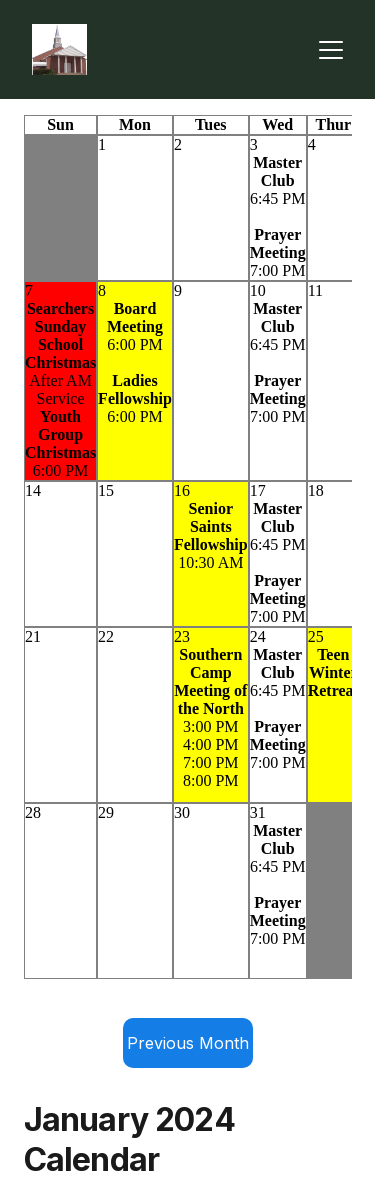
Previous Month (188, 1043)
